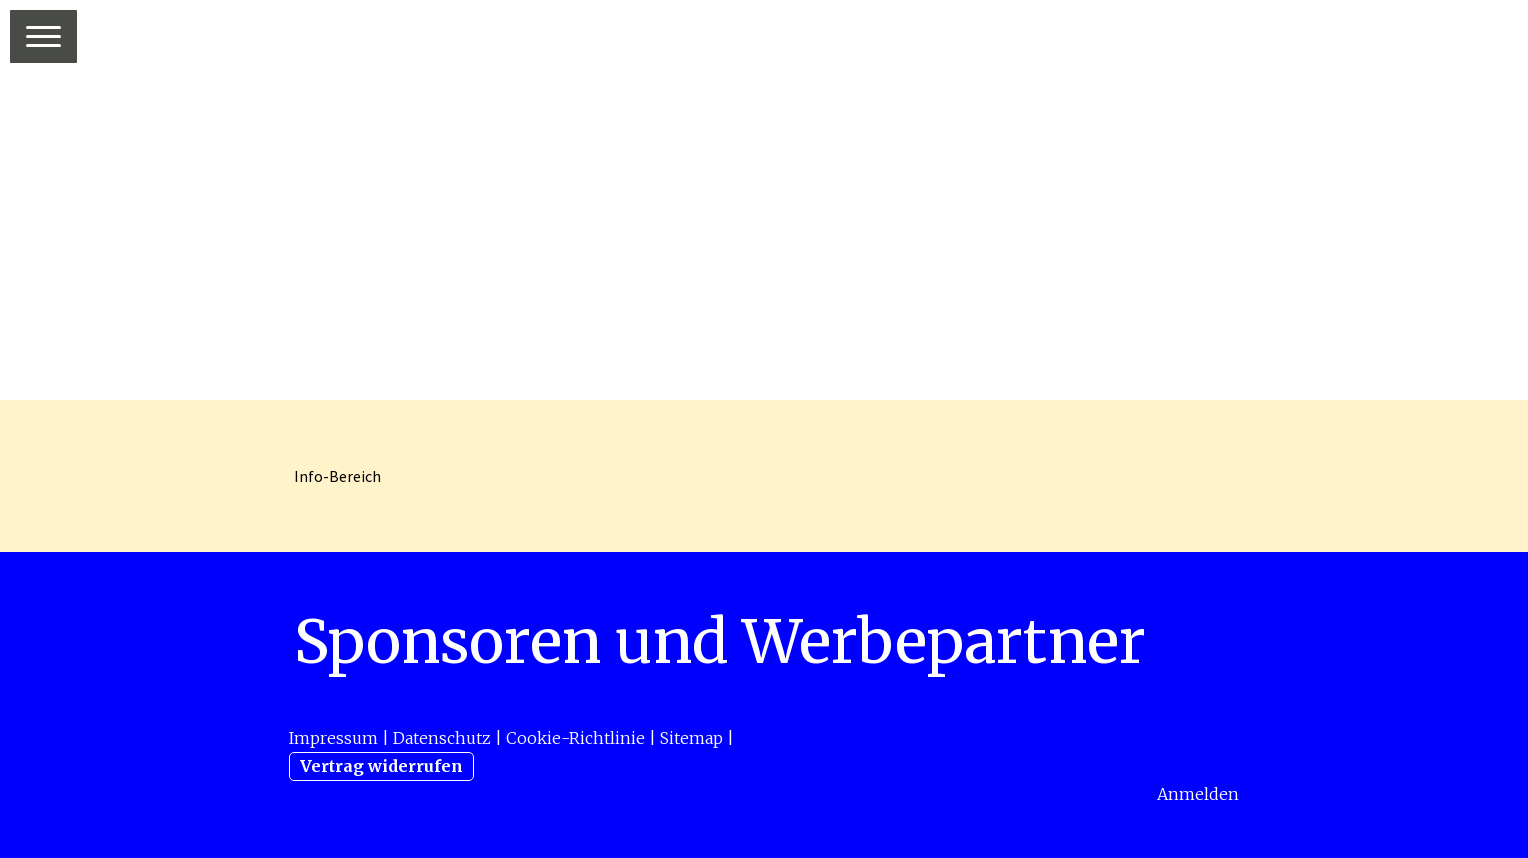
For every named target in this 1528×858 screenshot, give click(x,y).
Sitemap (691, 738)
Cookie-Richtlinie (575, 738)
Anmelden (1198, 794)
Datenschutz (442, 738)
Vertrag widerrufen (381, 766)
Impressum (333, 738)
